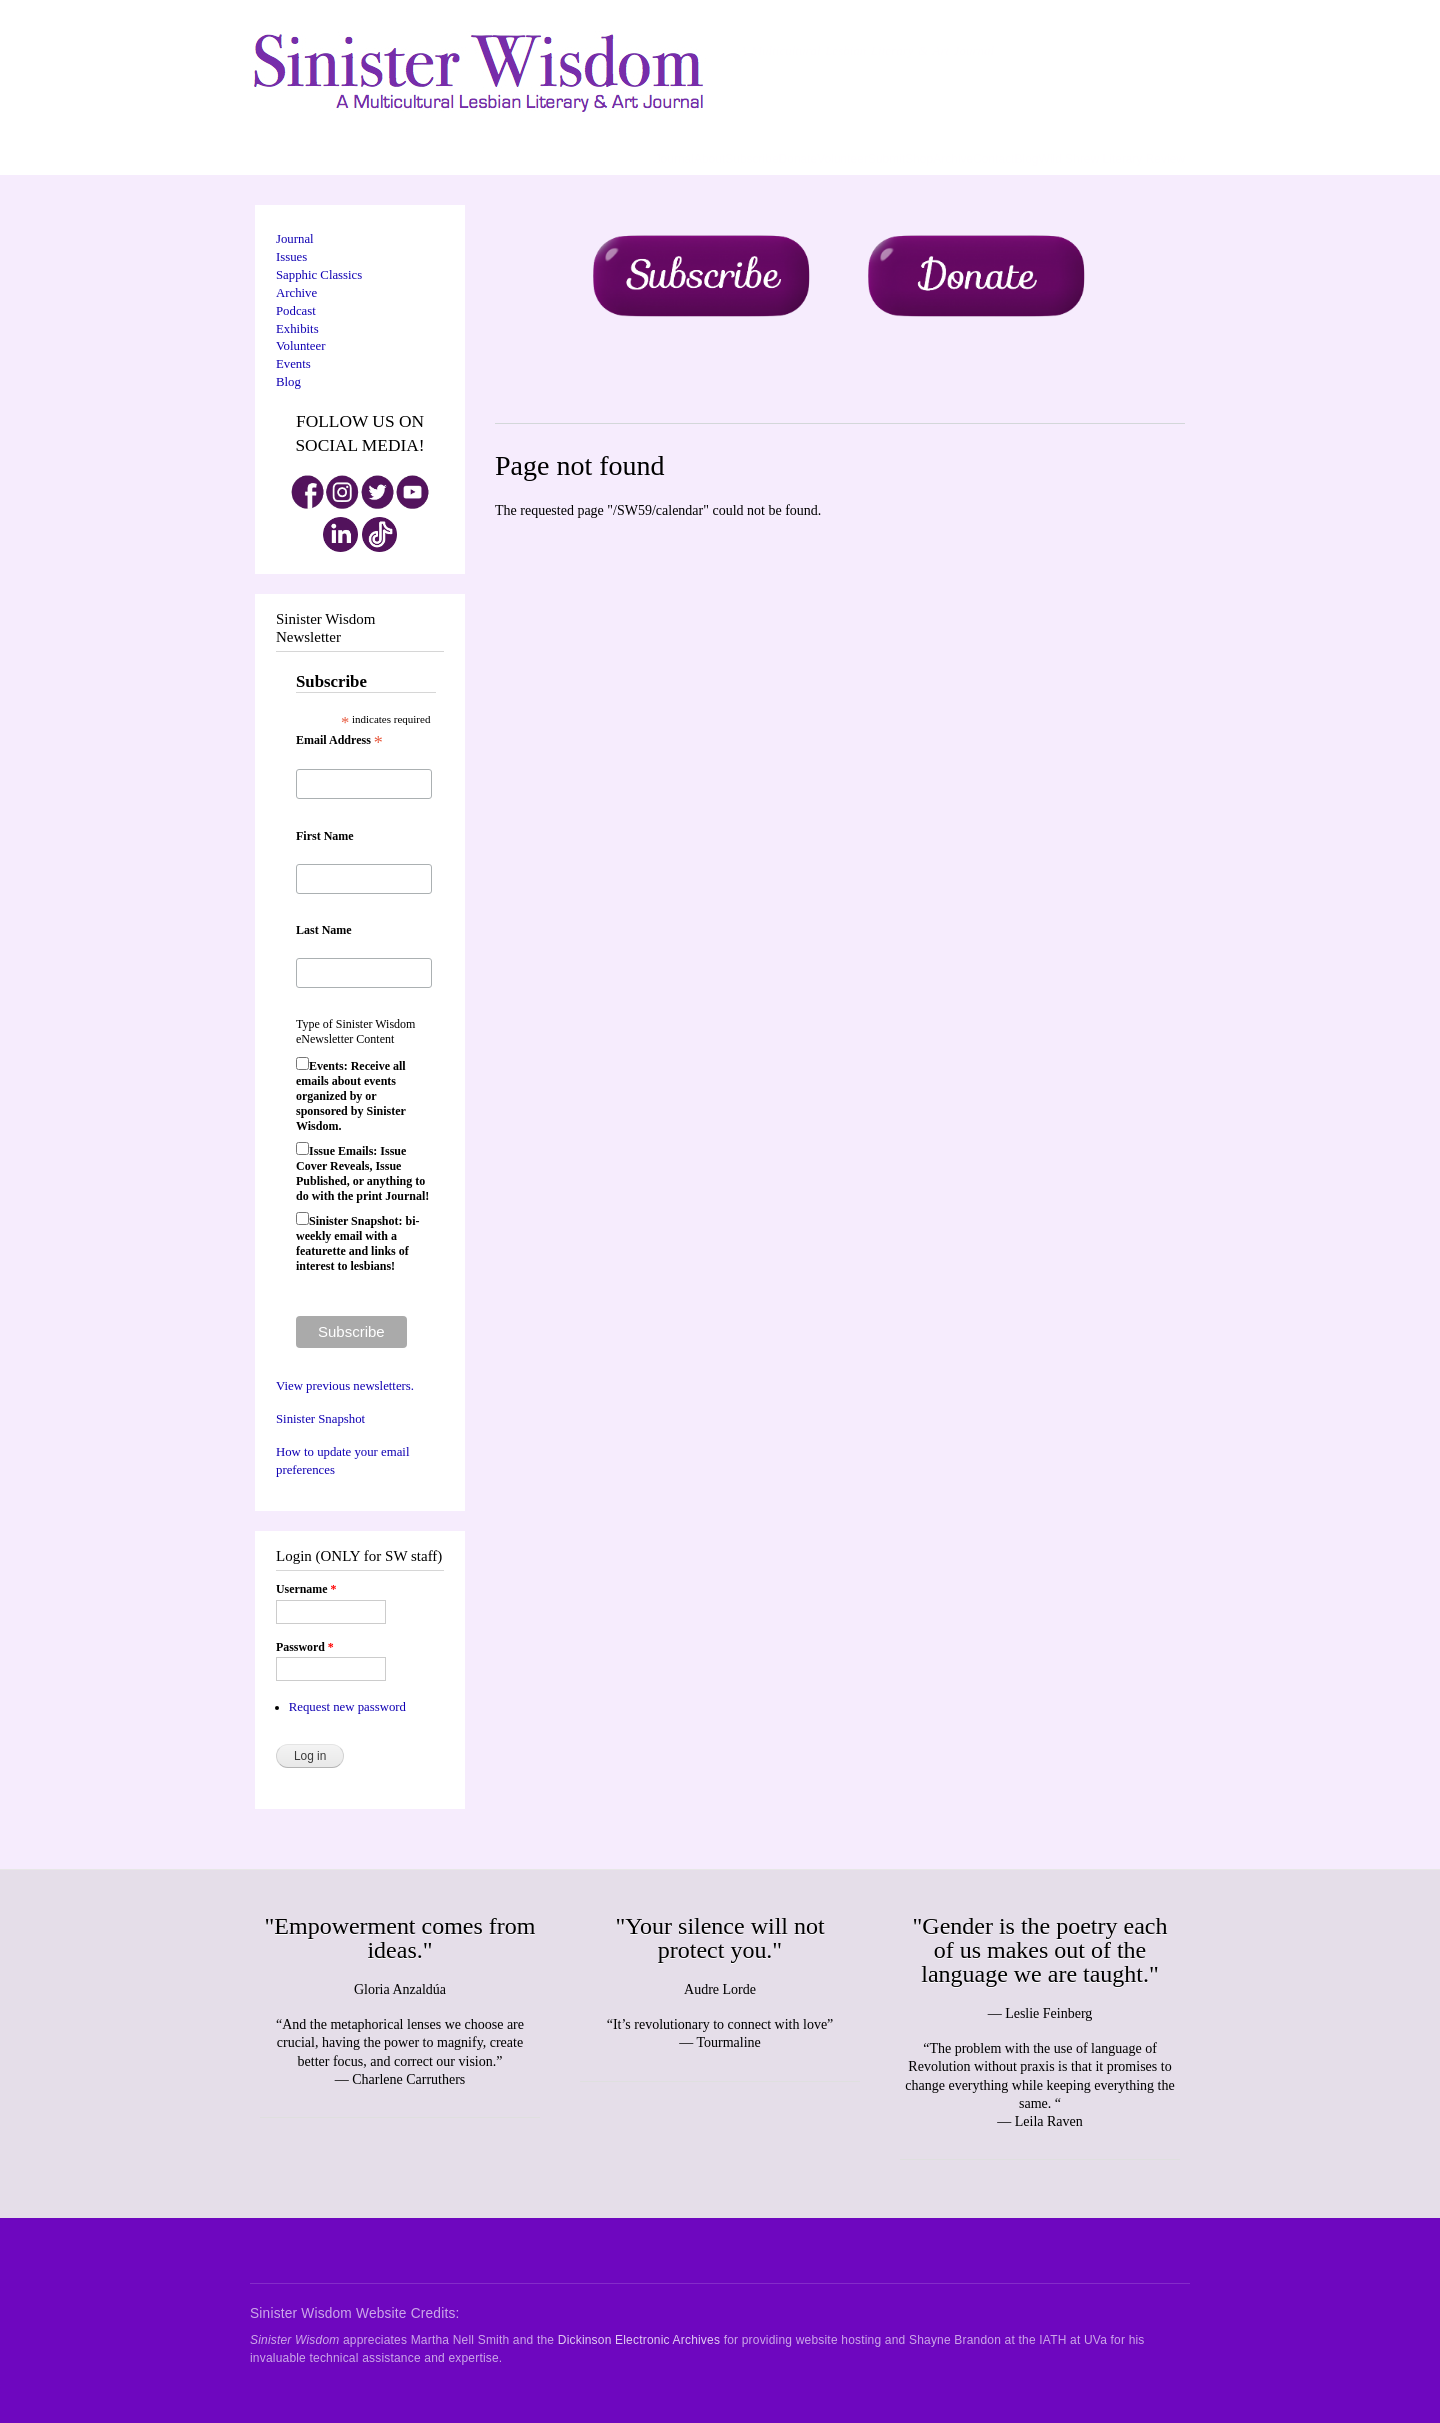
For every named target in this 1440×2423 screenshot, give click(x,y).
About (709, 159)
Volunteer (842, 159)
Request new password (347, 1707)
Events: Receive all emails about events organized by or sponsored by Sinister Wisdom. (351, 1096)
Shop (919, 159)
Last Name (324, 930)
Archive (953, 159)
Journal (674, 159)
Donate (798, 159)
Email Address (339, 741)
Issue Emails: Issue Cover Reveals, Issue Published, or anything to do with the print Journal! (362, 1173)
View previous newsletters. (345, 1386)
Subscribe (751, 159)
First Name (325, 836)
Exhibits (297, 329)
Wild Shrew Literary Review (1111, 159)
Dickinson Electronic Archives (639, 2340)
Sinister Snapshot (320, 1419)
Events (293, 364)
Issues (291, 257)
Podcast (296, 311)
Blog (1026, 159)
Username (306, 1589)
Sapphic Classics (319, 275)
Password (305, 1647)
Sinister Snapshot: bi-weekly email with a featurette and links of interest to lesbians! (357, 1243)
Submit (886, 159)
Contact (993, 159)
